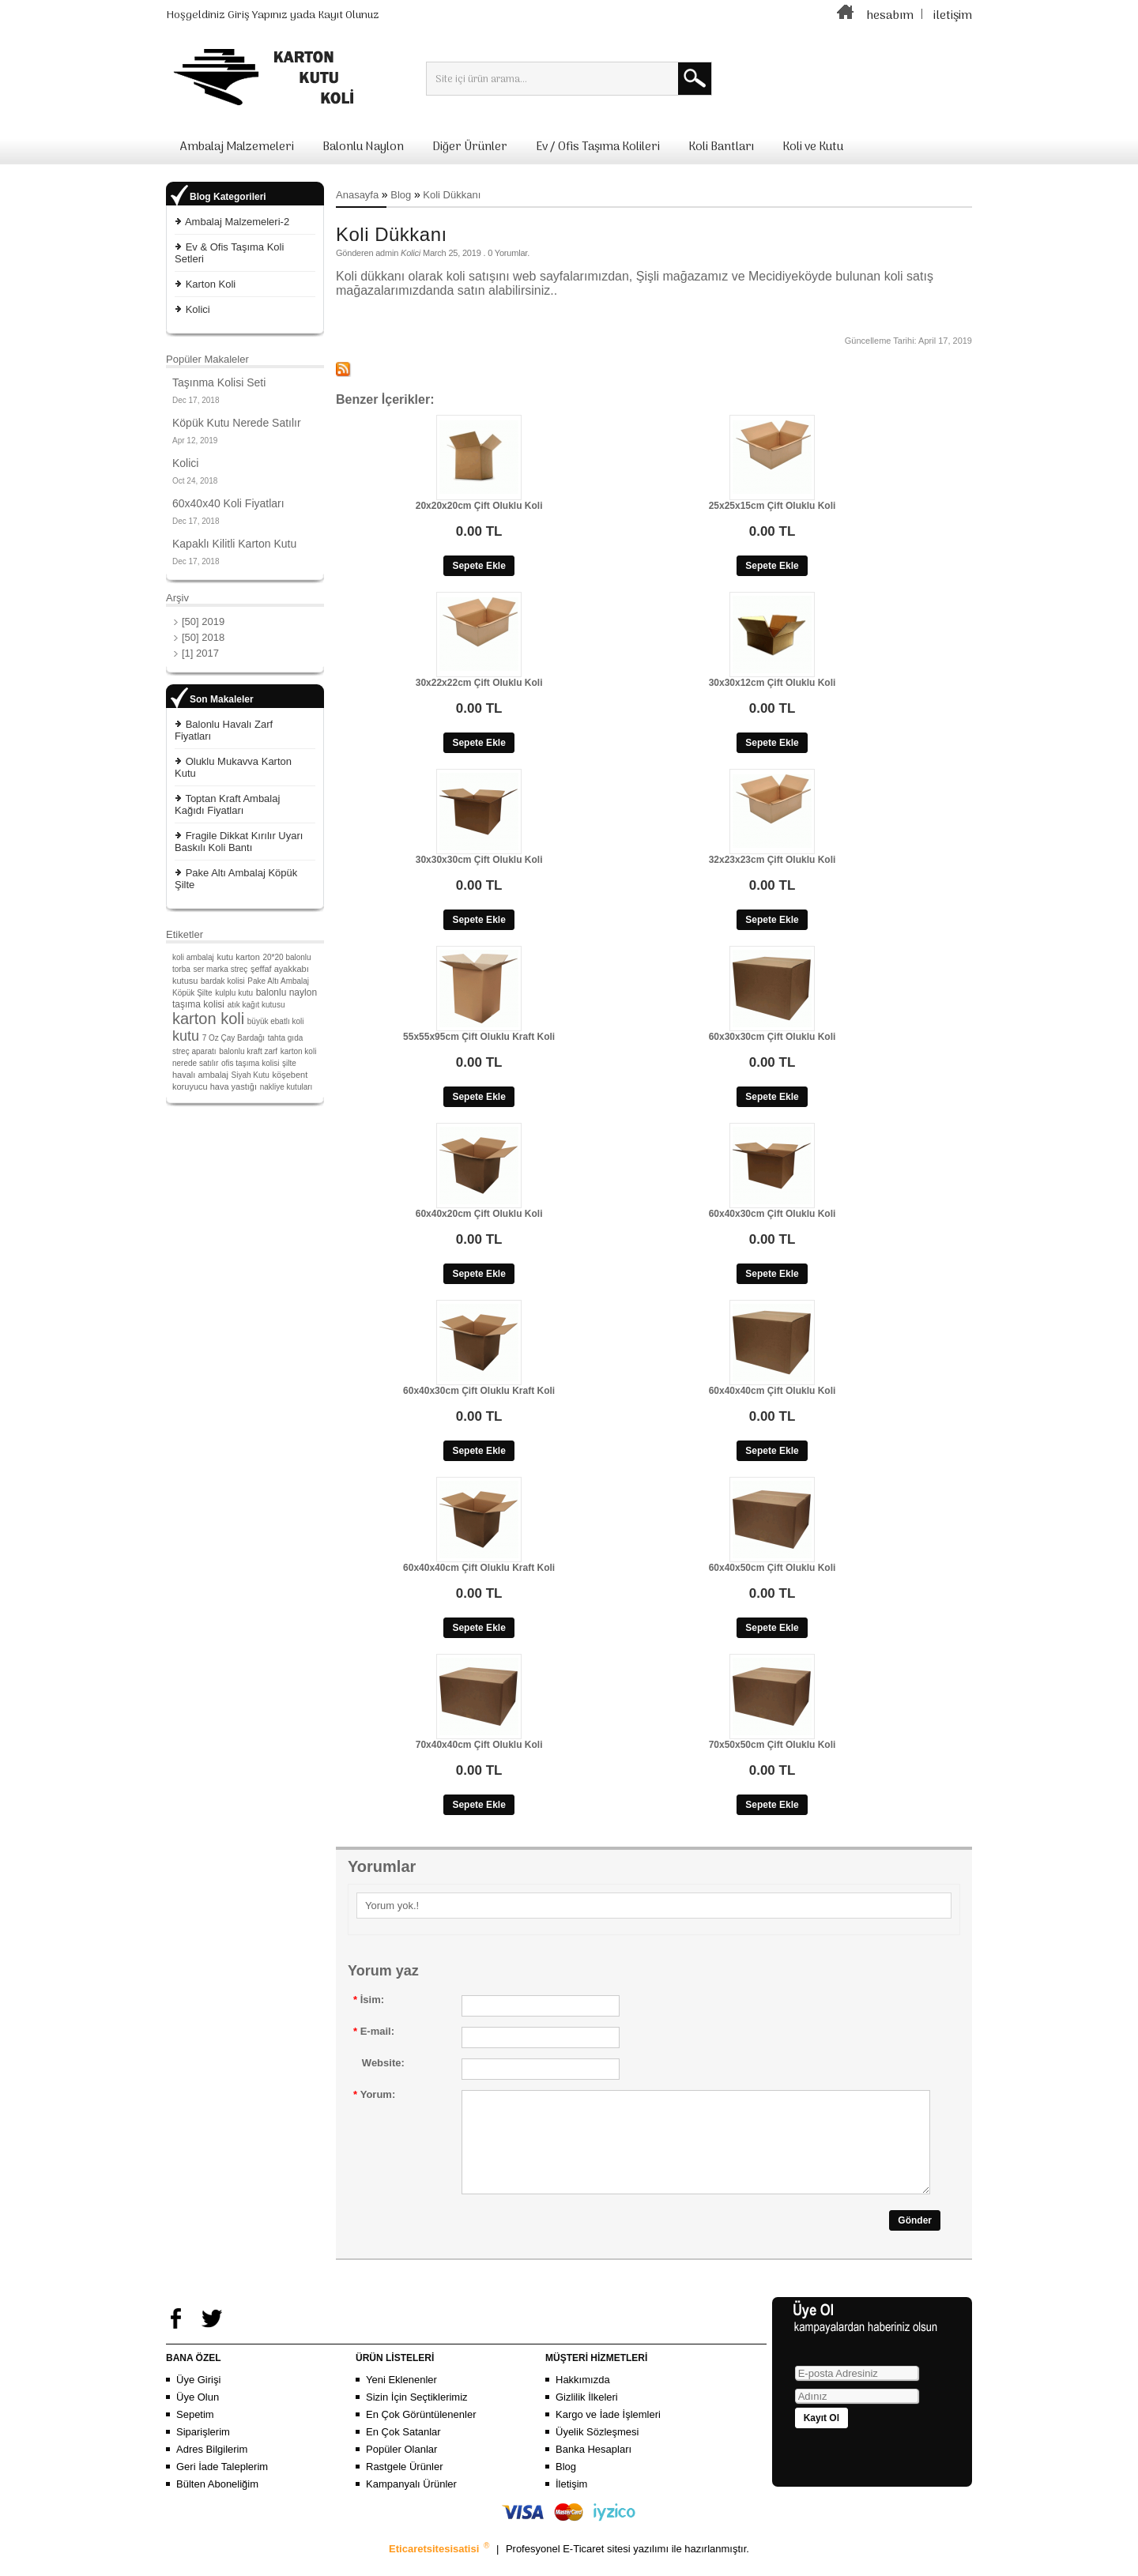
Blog (400, 195)
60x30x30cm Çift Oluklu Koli (772, 1036)
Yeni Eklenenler (401, 2399)
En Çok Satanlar (403, 2451)
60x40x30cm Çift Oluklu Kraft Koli (479, 1390)
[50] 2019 (203, 621)
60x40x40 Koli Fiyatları (228, 503)
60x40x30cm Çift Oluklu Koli (772, 1213)
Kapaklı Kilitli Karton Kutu (234, 543)
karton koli (208, 1018)
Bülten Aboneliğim (217, 2503)
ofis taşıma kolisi (250, 1063)
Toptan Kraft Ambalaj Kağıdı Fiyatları (227, 804)
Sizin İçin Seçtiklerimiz (417, 2416)
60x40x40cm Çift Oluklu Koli (772, 1390)
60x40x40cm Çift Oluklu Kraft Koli (479, 1567)
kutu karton (238, 957)
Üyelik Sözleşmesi (597, 2451)
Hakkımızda (583, 2399)
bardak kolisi (223, 981)
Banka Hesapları (593, 2468)
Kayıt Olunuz (348, 15)
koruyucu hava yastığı (214, 1086)
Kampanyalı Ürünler (411, 2503)
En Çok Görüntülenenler (421, 2433)
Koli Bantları (721, 146)
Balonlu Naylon (363, 146)
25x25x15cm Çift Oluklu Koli (772, 505)
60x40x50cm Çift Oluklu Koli (772, 1567)
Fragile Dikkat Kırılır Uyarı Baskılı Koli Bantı (239, 841)
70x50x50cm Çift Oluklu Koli (772, 1744)
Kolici (198, 309)
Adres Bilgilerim (211, 2468)
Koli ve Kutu (812, 146)
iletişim (952, 16)
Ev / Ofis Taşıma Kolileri (598, 146)
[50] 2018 (203, 637)
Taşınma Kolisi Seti (219, 382)
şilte (289, 1063)
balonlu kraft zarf (248, 1051)
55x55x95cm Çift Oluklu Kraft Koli (479, 1036)
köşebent (290, 1074)
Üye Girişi (198, 2399)
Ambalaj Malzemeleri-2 (237, 222)
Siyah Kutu (250, 1075)
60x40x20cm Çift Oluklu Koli (479, 1213)
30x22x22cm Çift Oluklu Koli (479, 682)
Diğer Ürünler (469, 146)
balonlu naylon (286, 992)
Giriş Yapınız (258, 15)
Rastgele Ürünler (404, 2485)
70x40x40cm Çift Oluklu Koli (479, 1744)
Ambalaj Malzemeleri (237, 146)
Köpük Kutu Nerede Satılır (236, 422)
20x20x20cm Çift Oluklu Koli (479, 505)
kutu (185, 1036)
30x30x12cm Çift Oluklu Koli (772, 682)
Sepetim (195, 2433)
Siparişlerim (203, 2451)
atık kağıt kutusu (256, 1004)
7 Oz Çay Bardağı (233, 1038)
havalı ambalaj (200, 1074)
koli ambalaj (193, 957)
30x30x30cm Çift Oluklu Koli (479, 859)
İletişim (571, 2503)
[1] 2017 (200, 653)
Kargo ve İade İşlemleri (608, 2433)
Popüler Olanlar (401, 2468)
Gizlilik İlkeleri (587, 2416)
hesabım (890, 16)
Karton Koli (211, 284)
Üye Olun (197, 2416)
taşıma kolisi (198, 1004)
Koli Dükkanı (451, 195)
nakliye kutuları (286, 1087)
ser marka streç (220, 969)
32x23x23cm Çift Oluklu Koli (772, 859)
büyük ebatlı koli (275, 1021)
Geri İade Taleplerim (222, 2485)
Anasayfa (357, 195)
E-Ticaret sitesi (598, 2568)
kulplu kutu (234, 993)
